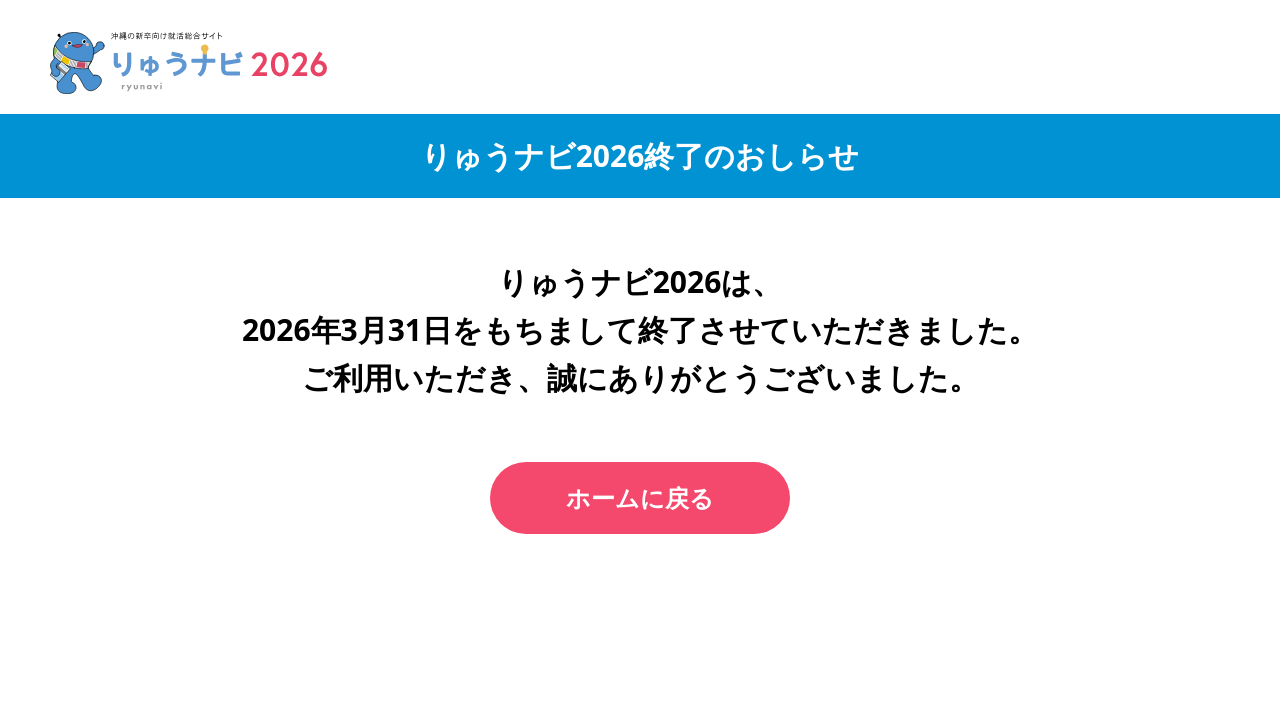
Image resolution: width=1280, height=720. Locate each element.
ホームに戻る (640, 497)
